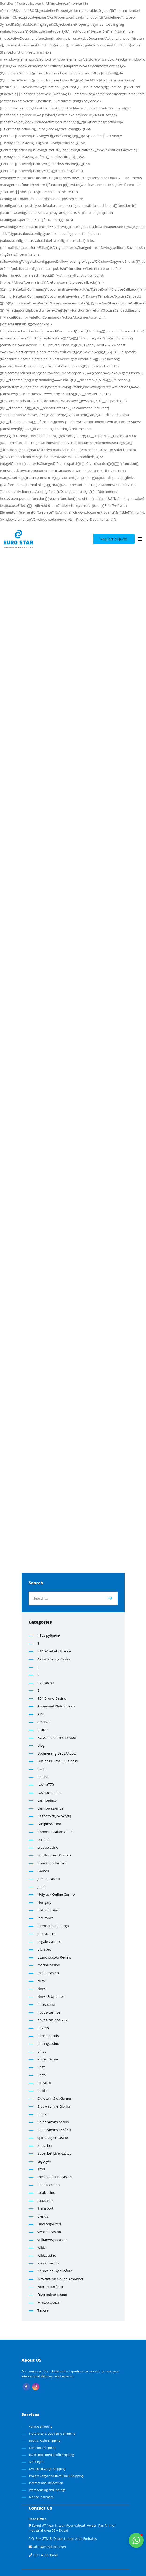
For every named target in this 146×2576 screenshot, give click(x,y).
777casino (45, 1853)
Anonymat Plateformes (56, 1877)
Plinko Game (47, 2230)
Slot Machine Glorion (54, 2277)
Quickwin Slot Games (54, 2269)
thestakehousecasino (54, 2347)
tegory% (44, 2332)
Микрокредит (49, 2473)
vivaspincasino (49, 2402)
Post (41, 2238)
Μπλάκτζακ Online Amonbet (60, 2450)
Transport (45, 2379)
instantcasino (48, 2081)
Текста (43, 2481)
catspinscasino (49, 1994)
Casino (42, 1947)
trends (42, 2387)
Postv (41, 2246)
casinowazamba (50, 1979)
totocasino (46, 2371)
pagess (43, 2198)
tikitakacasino (48, 2355)
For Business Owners (54, 2026)
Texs (41, 2340)
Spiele (42, 2285)
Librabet (44, 2120)
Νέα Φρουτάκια (50, 2457)
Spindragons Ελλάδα (54, 2301)
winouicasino (48, 2434)
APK (40, 1885)
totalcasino (46, 2363)
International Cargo (53, 2097)
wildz (41, 2418)
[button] (136, 2540)
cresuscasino (47, 2018)
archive (43, 1893)
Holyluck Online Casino (56, 2065)
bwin (41, 1940)
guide (41, 2057)
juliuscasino (46, 2104)
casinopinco (47, 1971)
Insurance (45, 2089)
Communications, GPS (55, 2002)
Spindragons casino (53, 2293)
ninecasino (46, 2175)
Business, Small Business (57, 1932)
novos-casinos (48, 2183)
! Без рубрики (48, 1806)
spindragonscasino (52, 2308)
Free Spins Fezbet (51, 2034)
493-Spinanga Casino (54, 1830)
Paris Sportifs (48, 2206)
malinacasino (48, 2143)
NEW (41, 2151)
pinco (41, 2222)
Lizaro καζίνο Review (54, 2128)
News (41, 2159)
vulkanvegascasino (52, 2410)
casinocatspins (49, 1963)
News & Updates (50, 2167)
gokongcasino (48, 2049)
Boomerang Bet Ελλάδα (56, 1924)
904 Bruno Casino (51, 1869)
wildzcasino (46, 2426)
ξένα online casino (52, 2465)
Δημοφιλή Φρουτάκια (54, 2442)
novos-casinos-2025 (53, 2191)
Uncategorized (49, 2395)
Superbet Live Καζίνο (54, 2324)
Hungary (44, 2073)
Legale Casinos (49, 2112)
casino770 (45, 1955)
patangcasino (48, 2214)
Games (43, 2042)
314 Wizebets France (54, 1822)
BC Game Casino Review (57, 1908)
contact (43, 2010)
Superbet (44, 2316)
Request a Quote (113, 538)
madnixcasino (48, 2136)
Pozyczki (44, 2253)
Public (42, 2261)
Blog (41, 1916)
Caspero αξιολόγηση (54, 1987)
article (42, 1900)
